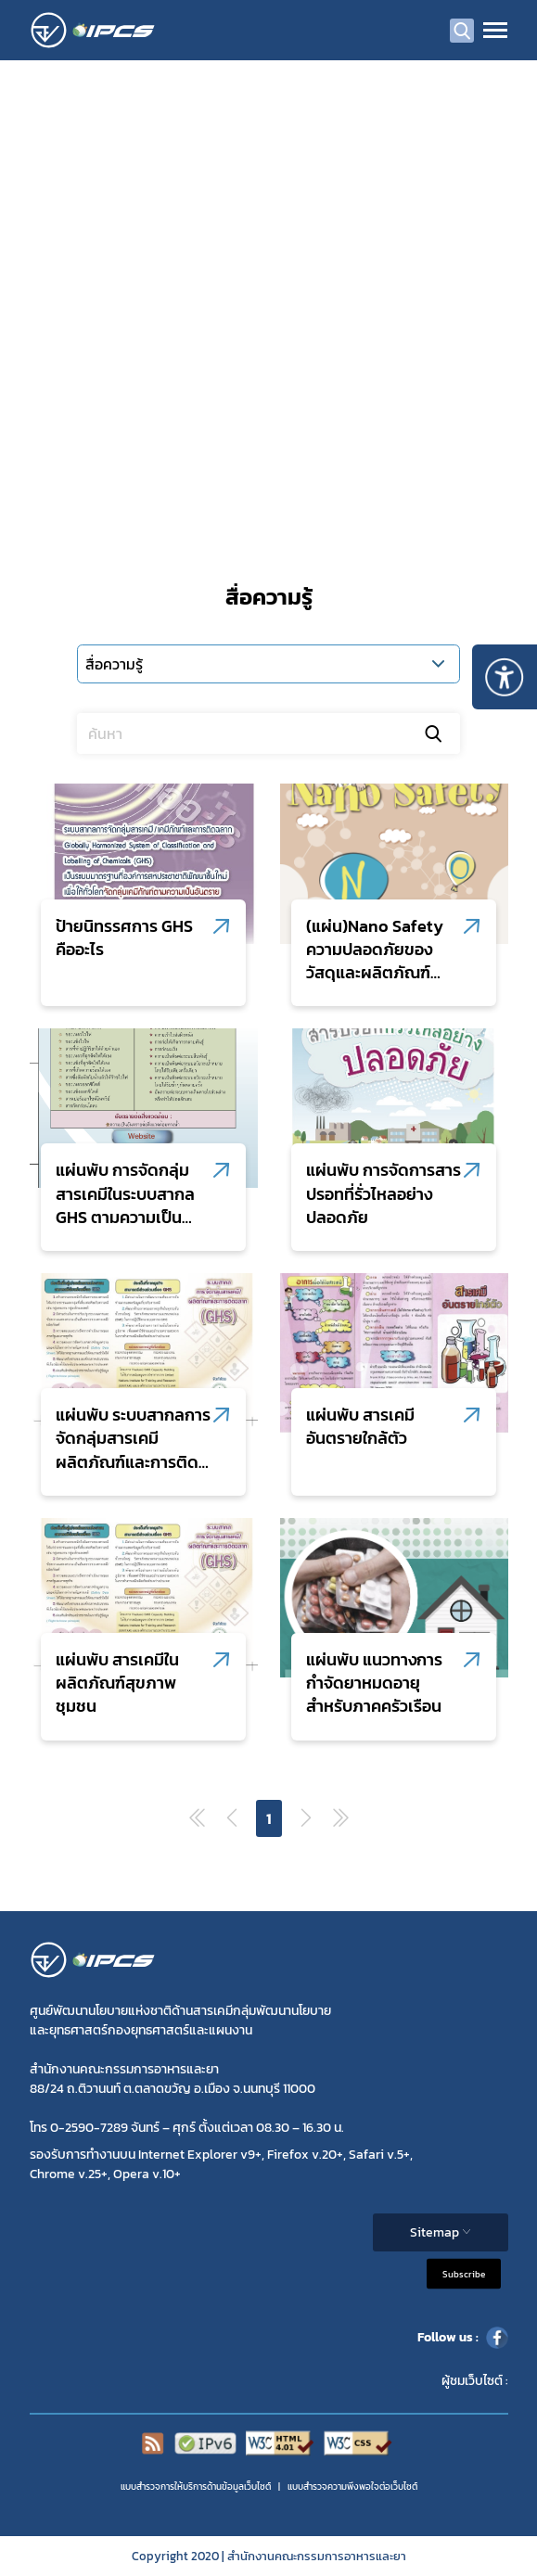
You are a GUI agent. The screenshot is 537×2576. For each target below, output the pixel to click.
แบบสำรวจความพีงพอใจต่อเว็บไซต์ (352, 2486)
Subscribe (463, 2273)
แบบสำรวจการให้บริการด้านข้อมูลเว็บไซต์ (196, 2486)
